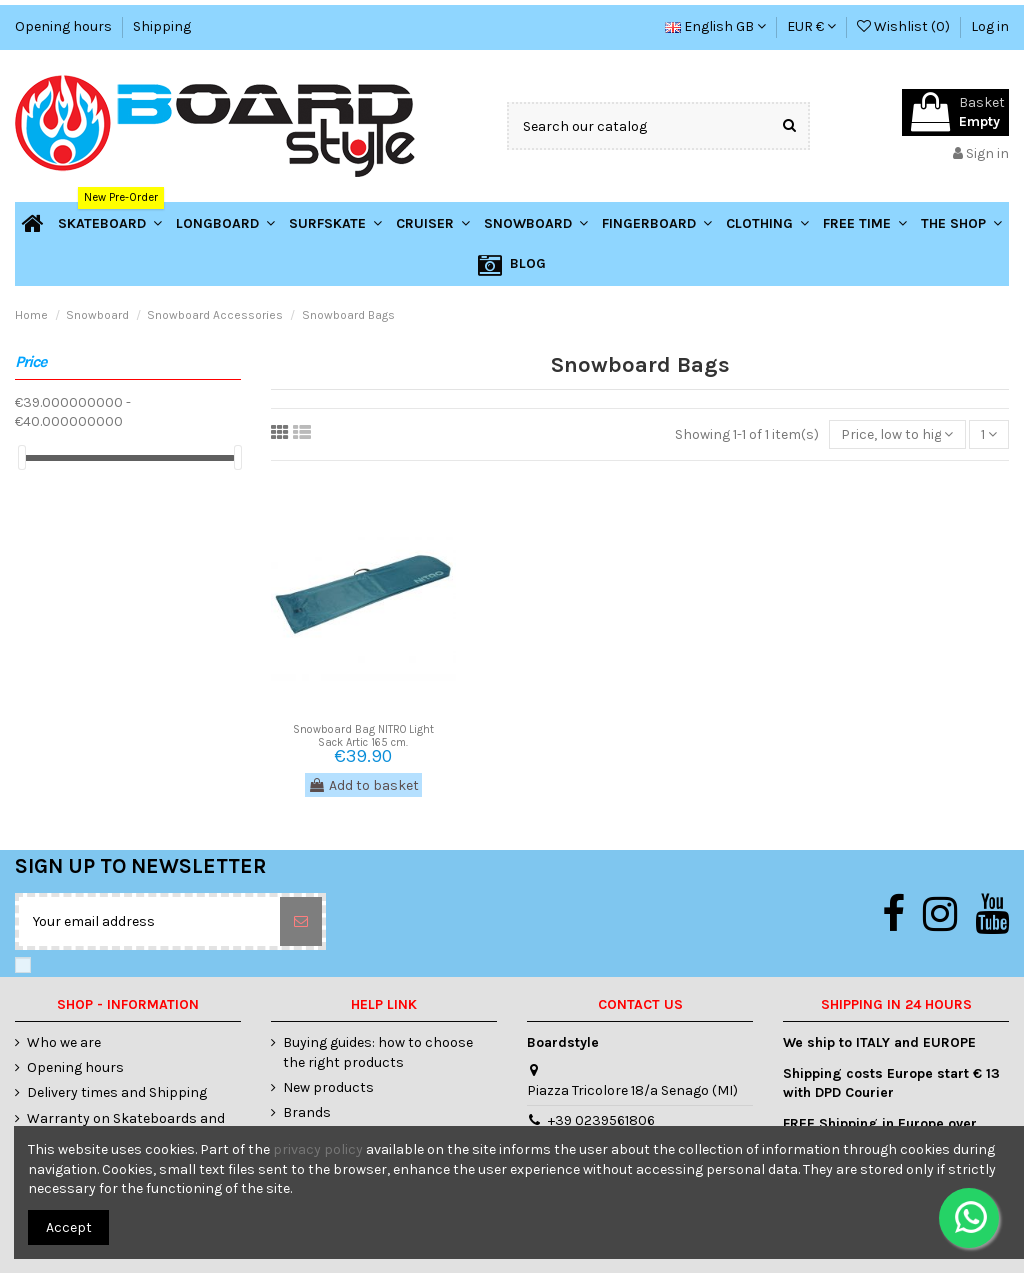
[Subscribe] (301, 921)
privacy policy (318, 1149)
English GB (715, 26)
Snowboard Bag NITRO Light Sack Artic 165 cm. (363, 736)
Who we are (64, 1042)
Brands (307, 1112)
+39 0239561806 (601, 1120)
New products (328, 1087)
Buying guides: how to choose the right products (378, 1052)
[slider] (22, 457)
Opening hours (65, 26)
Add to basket (363, 785)
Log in (990, 26)
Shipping (162, 26)
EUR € (811, 26)
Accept (69, 1227)
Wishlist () (905, 26)
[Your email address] (149, 921)
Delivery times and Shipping (117, 1092)
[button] (961, 223)
